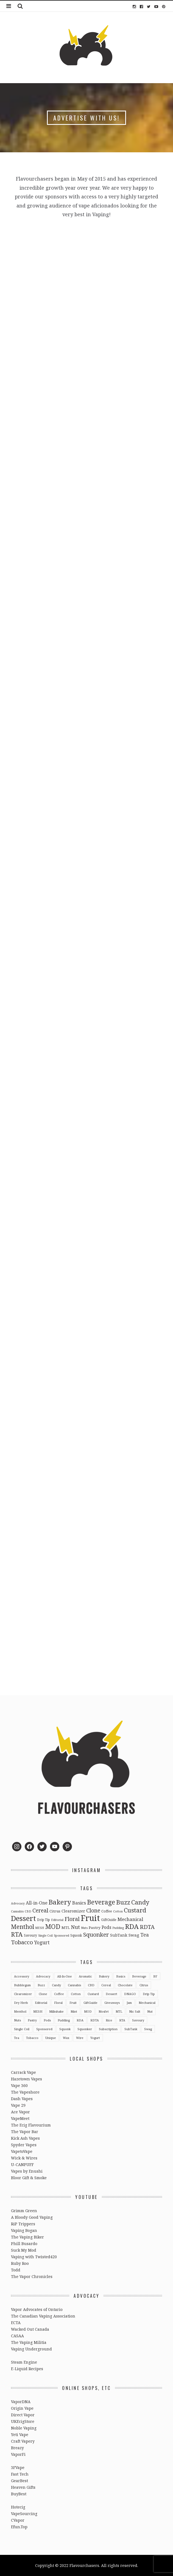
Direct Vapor (23, 2414)
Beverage (139, 1976)
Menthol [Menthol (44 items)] (22, 1927)
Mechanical (147, 2003)
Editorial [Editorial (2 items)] (57, 1920)
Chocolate (125, 1985)
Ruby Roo (20, 2263)
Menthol (20, 2011)
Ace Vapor (20, 2111)
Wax (66, 2038)
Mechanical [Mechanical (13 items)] (130, 1919)
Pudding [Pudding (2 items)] (118, 1928)
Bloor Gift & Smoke (29, 2177)
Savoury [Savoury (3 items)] (30, 1935)
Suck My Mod (23, 2250)
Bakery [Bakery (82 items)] (60, 1901)
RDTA (94, 2020)
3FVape (17, 2467)
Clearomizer (23, 1994)
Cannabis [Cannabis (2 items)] (17, 1911)
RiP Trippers (23, 2223)
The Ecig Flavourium (31, 2125)
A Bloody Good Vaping (32, 2217)
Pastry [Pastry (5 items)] (95, 1927)
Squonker (84, 2029)
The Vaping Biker (27, 2237)
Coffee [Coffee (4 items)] (106, 1911)
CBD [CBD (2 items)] (28, 1911)
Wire (79, 2038)
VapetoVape (21, 2151)
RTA (122, 2020)
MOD (88, 2011)
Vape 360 (19, 2085)
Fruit (73, 2003)
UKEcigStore (22, 2421)
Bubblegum (22, 1985)
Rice (109, 2020)
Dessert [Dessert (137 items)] (23, 1918)
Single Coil (21, 2029)
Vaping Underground (31, 2349)
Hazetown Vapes (26, 2078)
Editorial (41, 2003)
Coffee (59, 1994)
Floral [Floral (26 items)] (72, 1919)
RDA (80, 2020)
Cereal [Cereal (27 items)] (40, 1910)
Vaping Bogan (24, 2230)
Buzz (41, 1985)
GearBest (19, 2480)
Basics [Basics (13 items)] (79, 1903)
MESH (37, 2011)
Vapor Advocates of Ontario (37, 2309)
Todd (15, 2269)
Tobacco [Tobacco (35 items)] (22, 1942)
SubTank (130, 2029)
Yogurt (95, 2038)
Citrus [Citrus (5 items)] (54, 1911)
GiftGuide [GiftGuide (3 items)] (108, 1919)
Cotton (76, 1994)
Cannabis (74, 1985)
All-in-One (64, 1976)
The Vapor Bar (24, 2131)
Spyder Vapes (24, 2144)
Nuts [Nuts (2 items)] (84, 1928)
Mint (74, 2011)
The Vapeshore (25, 2092)
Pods (47, 2020)
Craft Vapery (23, 2441)
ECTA (16, 2322)
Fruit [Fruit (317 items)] (90, 1917)
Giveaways (112, 2003)
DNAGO (130, 1994)
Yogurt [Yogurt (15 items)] (42, 1942)
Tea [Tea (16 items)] (144, 1934)
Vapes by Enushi (27, 2171)
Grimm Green (24, 2210)
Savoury (138, 2020)
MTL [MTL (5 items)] (66, 1927)
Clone (43, 1994)
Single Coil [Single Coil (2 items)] (45, 1935)
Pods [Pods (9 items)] (106, 1927)
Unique (50, 2038)
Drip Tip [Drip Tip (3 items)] (43, 1919)
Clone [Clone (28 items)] (93, 1910)
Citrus (143, 1985)
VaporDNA (20, 2401)
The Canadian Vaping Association (43, 2316)
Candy (56, 1985)
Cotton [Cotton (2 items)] (118, 1911)
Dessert (111, 1994)
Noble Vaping (24, 2428)
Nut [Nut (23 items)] (75, 1927)
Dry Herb (21, 2003)
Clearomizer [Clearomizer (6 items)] (73, 1911)
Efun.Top (19, 2526)
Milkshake (56, 2011)
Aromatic (85, 1976)
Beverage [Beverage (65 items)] (101, 1902)
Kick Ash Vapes (25, 2138)
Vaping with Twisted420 (34, 2256)
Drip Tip (149, 1994)
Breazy (17, 2447)
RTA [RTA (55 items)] (17, 1934)
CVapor (17, 2520)
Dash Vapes (22, 2098)
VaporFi (18, 2454)
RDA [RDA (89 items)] (132, 1926)
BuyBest (18, 2493)
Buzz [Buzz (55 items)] (123, 1902)
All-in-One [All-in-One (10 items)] (37, 1903)
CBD (91, 1985)
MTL (119, 2011)
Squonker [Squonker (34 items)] (96, 1934)
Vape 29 (18, 2105)
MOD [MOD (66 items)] (52, 1926)
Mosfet (104, 2011)
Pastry (32, 2020)
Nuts (17, 2020)
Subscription (108, 2029)
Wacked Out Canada (30, 2329)
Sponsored (44, 2029)
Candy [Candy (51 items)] (140, 1902)
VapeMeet (20, 2118)
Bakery (104, 1976)
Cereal (106, 1985)
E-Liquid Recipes (27, 2368)
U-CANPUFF (22, 2164)
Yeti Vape (19, 2434)
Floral (58, 2003)
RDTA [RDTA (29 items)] (147, 1927)
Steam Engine (24, 2362)
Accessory (21, 1976)
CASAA (17, 2335)
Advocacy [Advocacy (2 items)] (18, 1903)
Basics (120, 1976)
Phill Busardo (24, 2243)
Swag (148, 2029)
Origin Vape (22, 2408)
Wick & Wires (24, 2158)
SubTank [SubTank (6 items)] (118, 1935)
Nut (150, 2011)
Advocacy (43, 1976)
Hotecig (18, 2507)
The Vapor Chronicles (31, 2276)
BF (155, 1976)
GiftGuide (90, 2003)
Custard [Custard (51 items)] (135, 1910)
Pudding (64, 2020)
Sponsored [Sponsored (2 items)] (61, 1935)
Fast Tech (20, 2474)
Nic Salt (134, 2011)
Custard (93, 1994)
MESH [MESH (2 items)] (39, 1928)
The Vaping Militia (28, 2342)
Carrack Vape (23, 2072)
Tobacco (32, 2038)
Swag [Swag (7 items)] (134, 1935)
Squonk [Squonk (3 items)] (76, 1935)
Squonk (65, 2029)
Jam (129, 2003)
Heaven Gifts (23, 2487)
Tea (16, 2038)
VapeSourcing (24, 2513)
